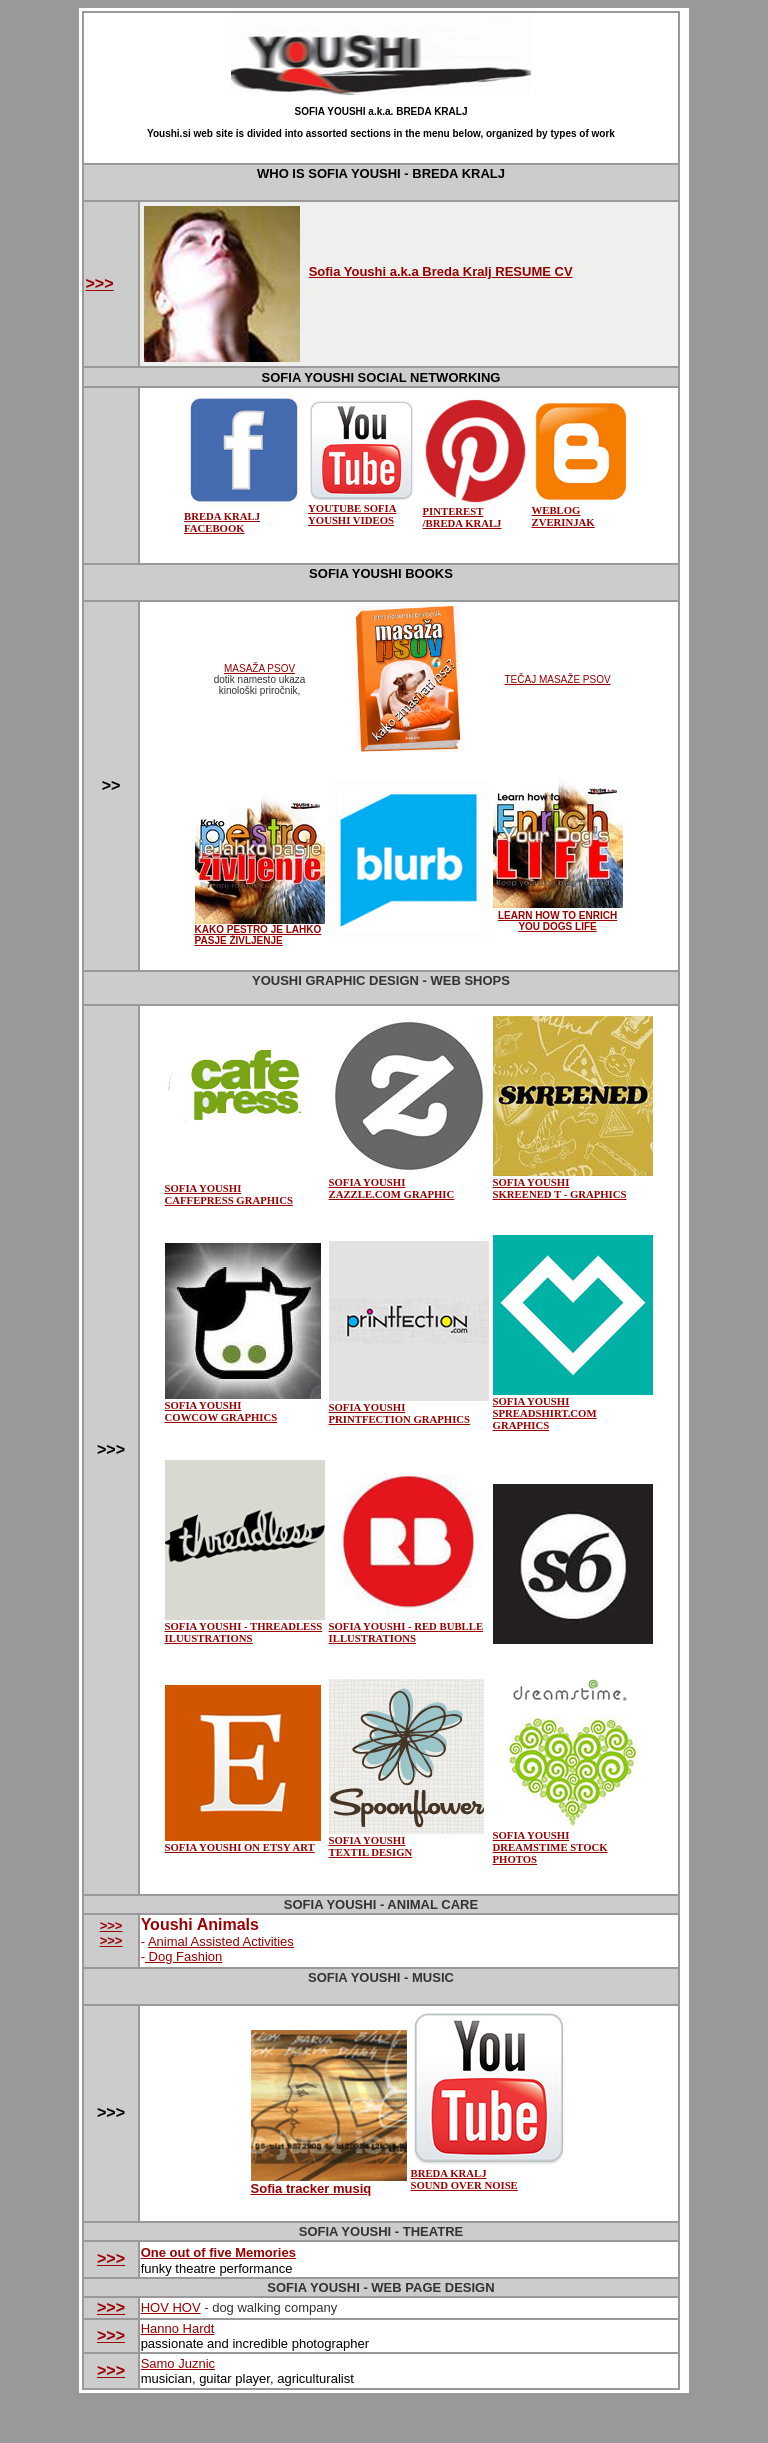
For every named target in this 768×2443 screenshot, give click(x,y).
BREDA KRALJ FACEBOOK (222, 522)
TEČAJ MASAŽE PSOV (557, 679)
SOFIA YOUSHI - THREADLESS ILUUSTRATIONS (244, 1632)
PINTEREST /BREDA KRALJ (475, 512)
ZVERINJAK (563, 522)
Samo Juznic (178, 2363)
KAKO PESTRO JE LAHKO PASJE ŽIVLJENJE (258, 935)
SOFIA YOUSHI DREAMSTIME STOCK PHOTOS (550, 1847)
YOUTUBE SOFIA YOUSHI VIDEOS (361, 509)
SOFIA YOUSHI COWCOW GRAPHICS (221, 1411)
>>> (99, 283)
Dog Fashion (183, 1956)
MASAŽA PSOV (259, 668)
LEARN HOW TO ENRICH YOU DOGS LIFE (557, 921)
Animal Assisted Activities (221, 1941)
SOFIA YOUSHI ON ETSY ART (243, 1842)
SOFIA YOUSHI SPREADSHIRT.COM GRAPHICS (573, 1408)
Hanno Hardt (178, 2328)
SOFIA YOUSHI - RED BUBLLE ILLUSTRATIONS (409, 1627)
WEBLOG (581, 505)
